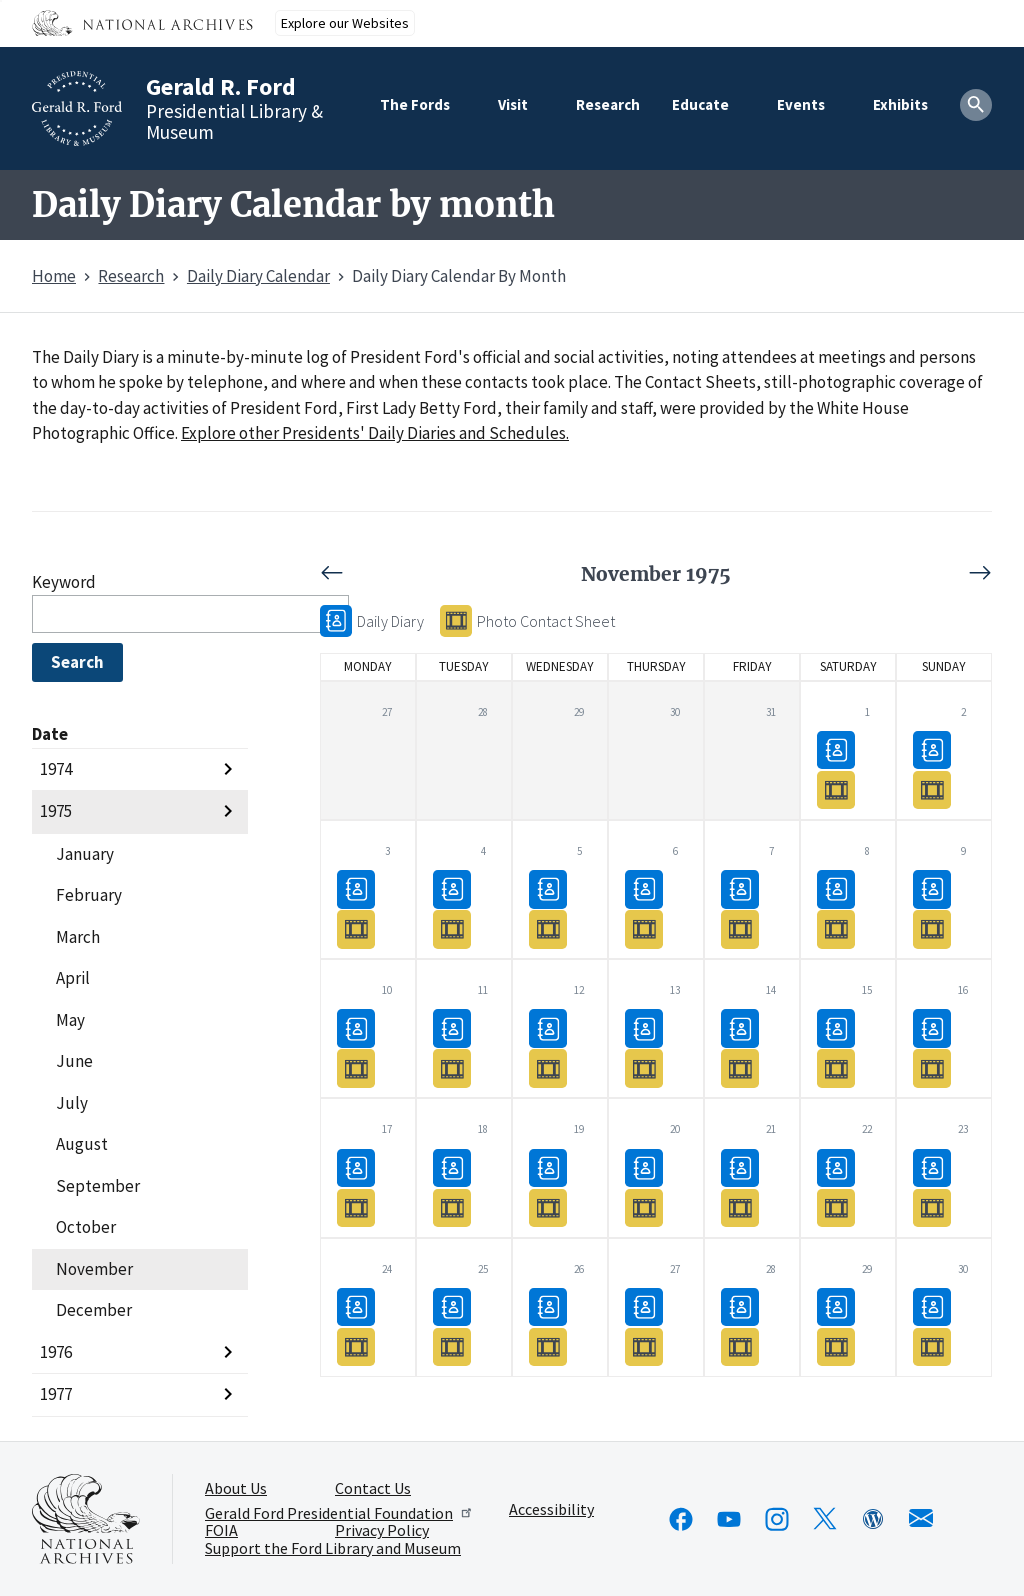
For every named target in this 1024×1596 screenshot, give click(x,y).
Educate (700, 104)
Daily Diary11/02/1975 (932, 749)
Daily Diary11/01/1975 (836, 749)
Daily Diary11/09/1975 (932, 888)
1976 (56, 1352)
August (82, 1144)
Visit (513, 104)
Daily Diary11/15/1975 (836, 1027)
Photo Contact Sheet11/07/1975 (740, 928)
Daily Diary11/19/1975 (548, 1166)
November (94, 1269)
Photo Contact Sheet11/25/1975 (452, 1346)
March (78, 937)
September (98, 1186)
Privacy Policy (382, 1531)
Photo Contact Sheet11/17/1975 (356, 1206)
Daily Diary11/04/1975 (452, 888)
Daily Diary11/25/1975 (452, 1306)
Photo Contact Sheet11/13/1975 (644, 1067)
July (72, 1103)
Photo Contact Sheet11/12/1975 (548, 1067)
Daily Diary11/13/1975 (644, 1027)
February (89, 895)
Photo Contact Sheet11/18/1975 (452, 1206)
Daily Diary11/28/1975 (740, 1306)
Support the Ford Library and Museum (333, 1549)
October (86, 1227)
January (85, 854)
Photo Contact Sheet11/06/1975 (644, 928)
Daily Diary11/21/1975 (740, 1166)
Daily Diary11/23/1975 (932, 1166)
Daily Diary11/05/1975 (548, 888)
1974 (56, 769)
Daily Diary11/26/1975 (548, 1306)
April (73, 978)
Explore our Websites (345, 23)
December (94, 1310)
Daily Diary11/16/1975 (932, 1027)
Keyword (64, 582)
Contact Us (373, 1489)
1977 (56, 1394)
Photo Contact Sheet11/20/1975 (644, 1206)
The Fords (415, 104)
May (70, 1020)
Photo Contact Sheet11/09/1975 (932, 928)
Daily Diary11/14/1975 (740, 1027)
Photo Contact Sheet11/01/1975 (836, 789)
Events (801, 104)
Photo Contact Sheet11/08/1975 (836, 928)
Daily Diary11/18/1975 (452, 1166)
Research (608, 104)
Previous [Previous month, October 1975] (488, 573)
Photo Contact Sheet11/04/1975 (452, 928)
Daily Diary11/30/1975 (932, 1306)
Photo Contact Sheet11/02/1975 (932, 789)
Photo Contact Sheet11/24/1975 (356, 1346)
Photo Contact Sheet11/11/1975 (452, 1067)
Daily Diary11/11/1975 (452, 1027)
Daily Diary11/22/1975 (836, 1166)
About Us (236, 1489)
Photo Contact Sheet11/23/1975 (932, 1206)
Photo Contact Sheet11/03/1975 (356, 928)
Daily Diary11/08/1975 (836, 888)
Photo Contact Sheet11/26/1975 (548, 1346)
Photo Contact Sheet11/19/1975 (548, 1206)
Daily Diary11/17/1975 (356, 1166)
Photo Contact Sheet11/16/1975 (932, 1067)
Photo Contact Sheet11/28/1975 (740, 1346)
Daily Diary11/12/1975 (548, 1027)
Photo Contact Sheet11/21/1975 (740, 1206)
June (74, 1061)
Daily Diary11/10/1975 (356, 1027)
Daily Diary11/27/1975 (644, 1306)
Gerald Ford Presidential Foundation (339, 1513)
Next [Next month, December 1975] (824, 573)
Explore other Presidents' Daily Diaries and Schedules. (375, 433)
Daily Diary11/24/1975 (356, 1306)
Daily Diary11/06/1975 (644, 888)
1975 (56, 811)
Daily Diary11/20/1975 (644, 1166)
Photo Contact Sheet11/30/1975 (932, 1346)
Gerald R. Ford (221, 86)
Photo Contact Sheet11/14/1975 (740, 1067)
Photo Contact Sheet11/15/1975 (836, 1067)
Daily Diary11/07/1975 (740, 888)
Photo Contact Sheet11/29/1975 (836, 1346)
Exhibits (900, 104)
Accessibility (551, 1510)
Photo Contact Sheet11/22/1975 (836, 1206)
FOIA (221, 1531)
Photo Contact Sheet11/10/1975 (356, 1067)
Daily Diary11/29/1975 (836, 1306)
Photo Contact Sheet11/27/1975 (644, 1346)
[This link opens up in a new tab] (86, 1519)
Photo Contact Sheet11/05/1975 (548, 928)
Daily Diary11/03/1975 (356, 888)
